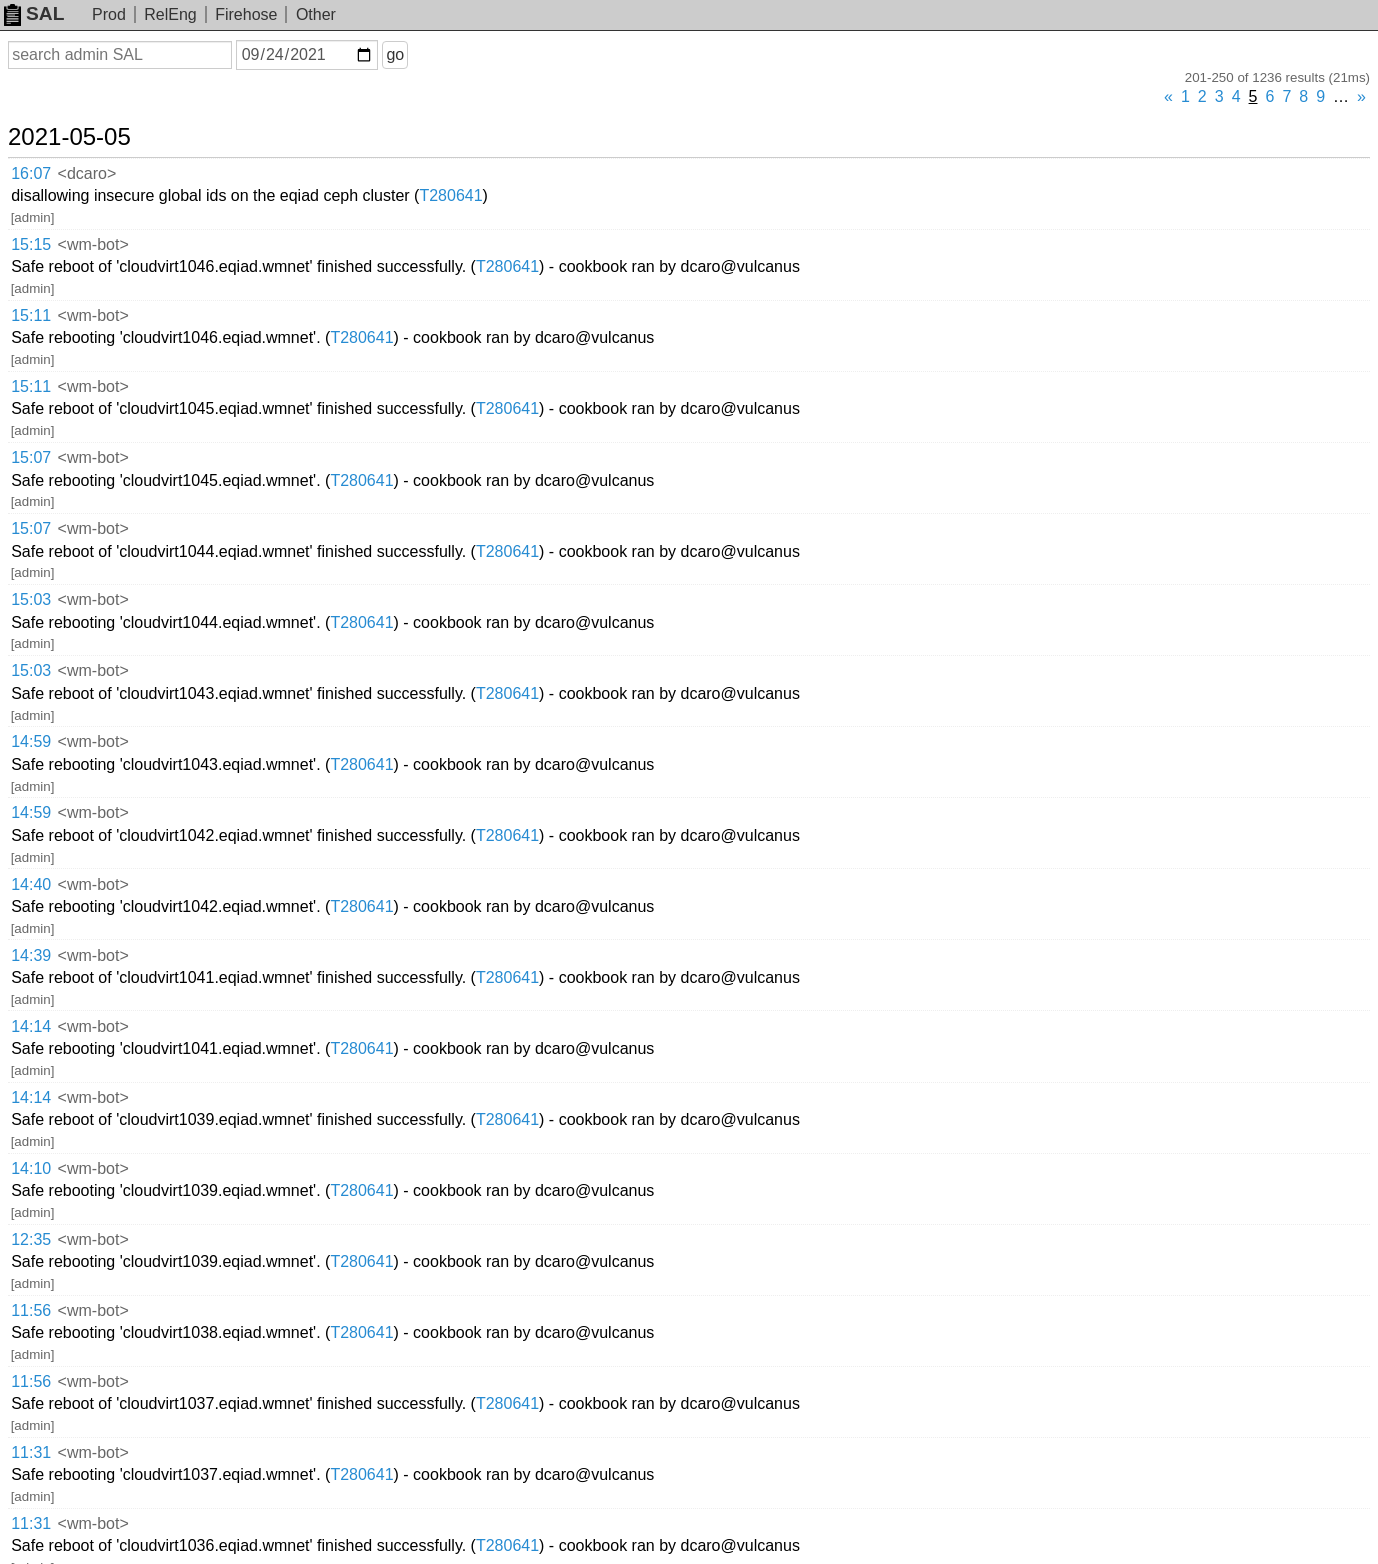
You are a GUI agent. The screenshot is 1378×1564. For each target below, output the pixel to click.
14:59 (31, 741)
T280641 (450, 195)
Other (316, 14)
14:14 (31, 1026)
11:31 (31, 1452)
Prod (109, 14)
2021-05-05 (69, 137)
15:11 (31, 315)
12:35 (31, 1239)
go (395, 54)
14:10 (31, 1168)
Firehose (246, 14)
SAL (34, 13)
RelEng (170, 14)
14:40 (31, 884)
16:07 (31, 173)
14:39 (31, 955)
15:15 (31, 244)
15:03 (31, 599)
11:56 (31, 1310)
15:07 (31, 457)
